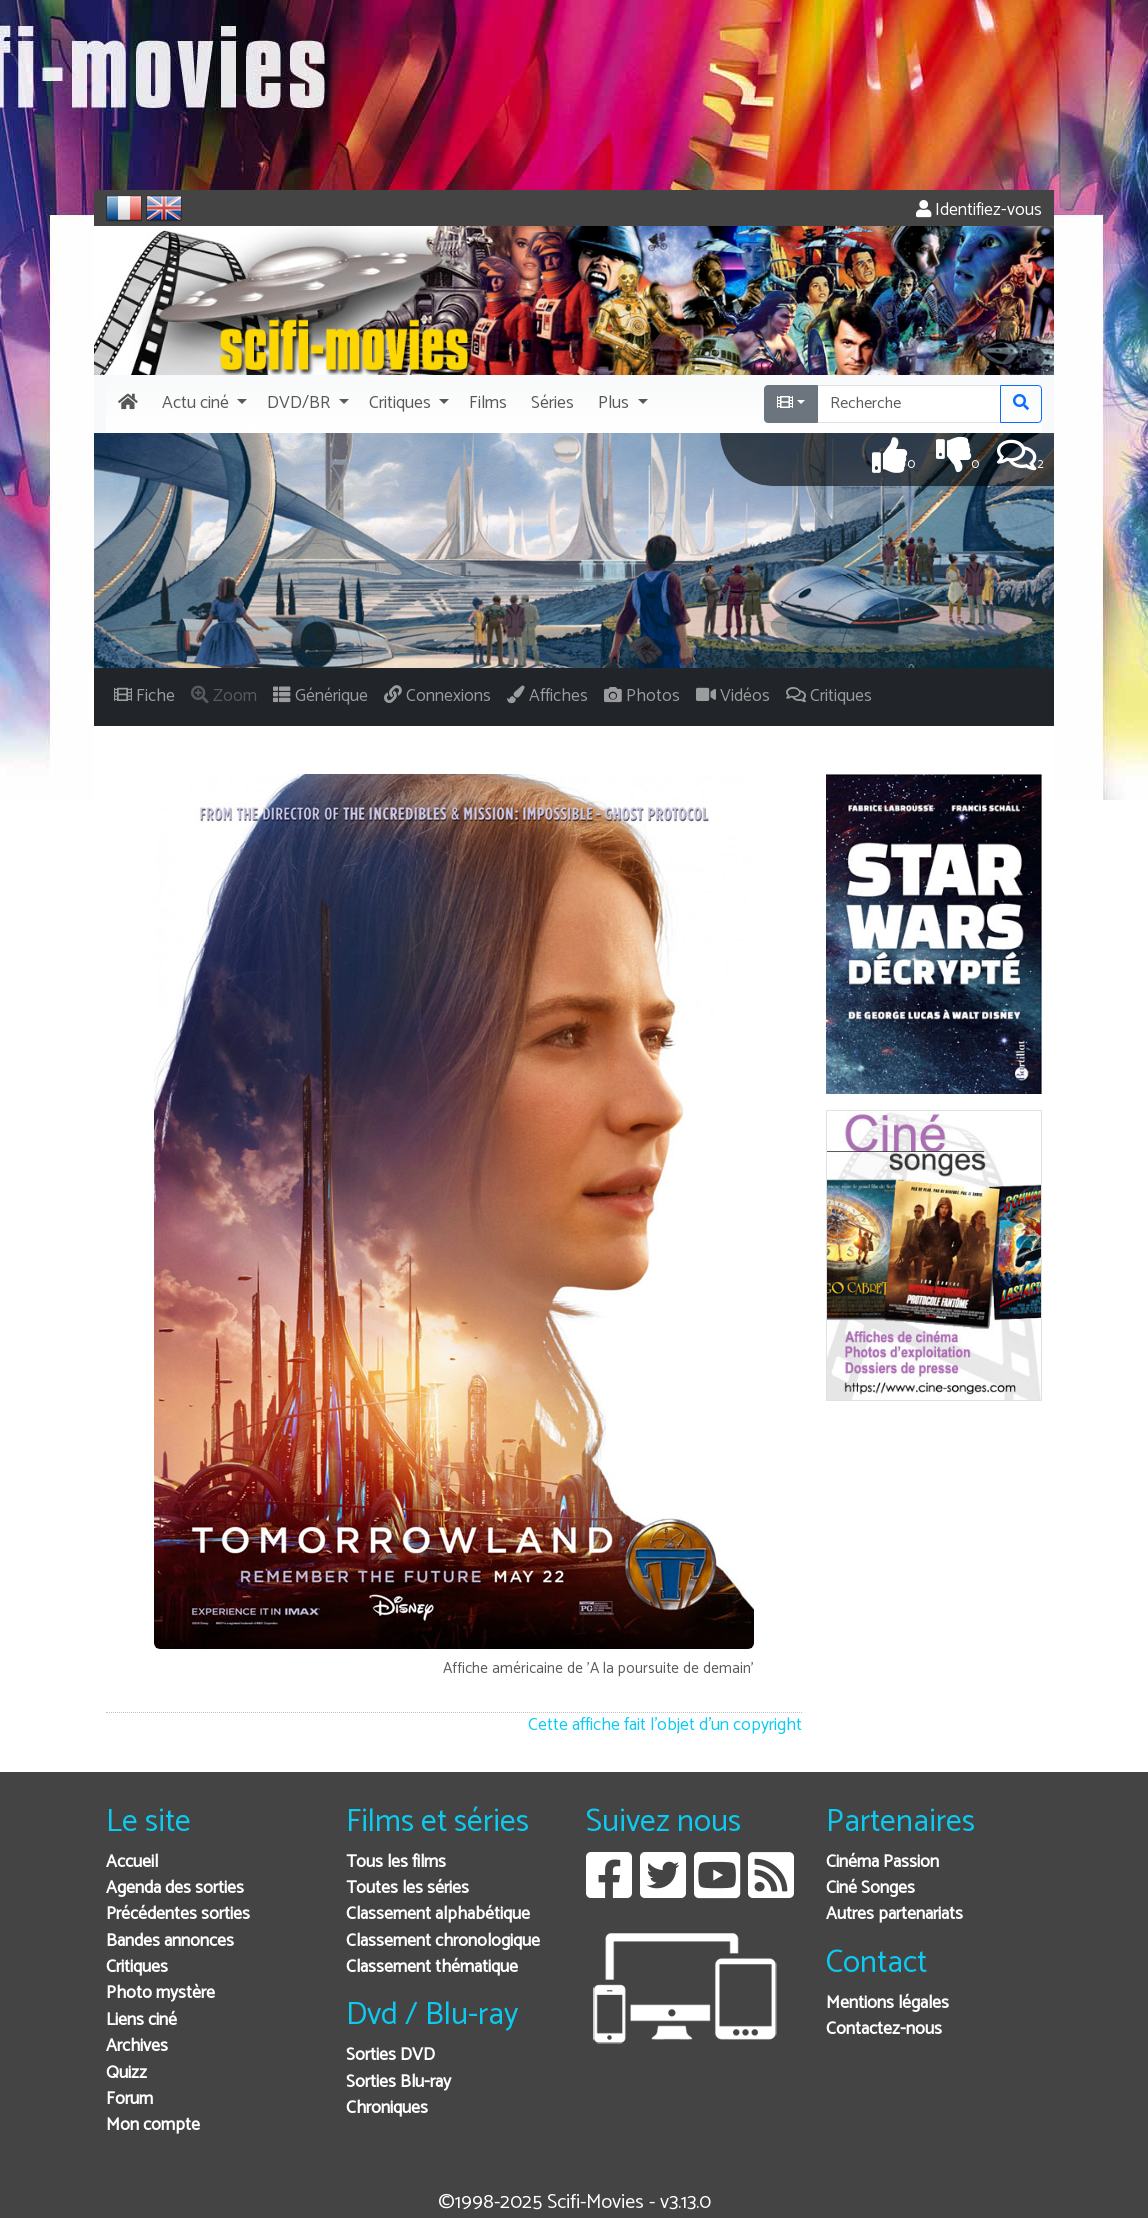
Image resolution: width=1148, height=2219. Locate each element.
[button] (202, 404)
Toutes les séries (407, 1888)
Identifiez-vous (979, 210)
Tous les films (396, 1862)
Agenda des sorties (175, 1888)
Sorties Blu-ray (398, 2082)
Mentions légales (887, 2003)
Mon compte (153, 2125)
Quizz (126, 2073)
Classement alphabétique (438, 1914)
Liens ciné (141, 2020)
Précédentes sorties (178, 1914)
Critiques (137, 1967)
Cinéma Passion (882, 1862)
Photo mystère (160, 1993)
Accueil (132, 1862)
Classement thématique (432, 1967)
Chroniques (387, 2108)
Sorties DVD (390, 2055)
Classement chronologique (443, 1941)
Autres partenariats (894, 1914)
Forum (129, 2099)
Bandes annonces (170, 1941)
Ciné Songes (870, 1888)
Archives (137, 2046)
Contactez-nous (884, 2029)
